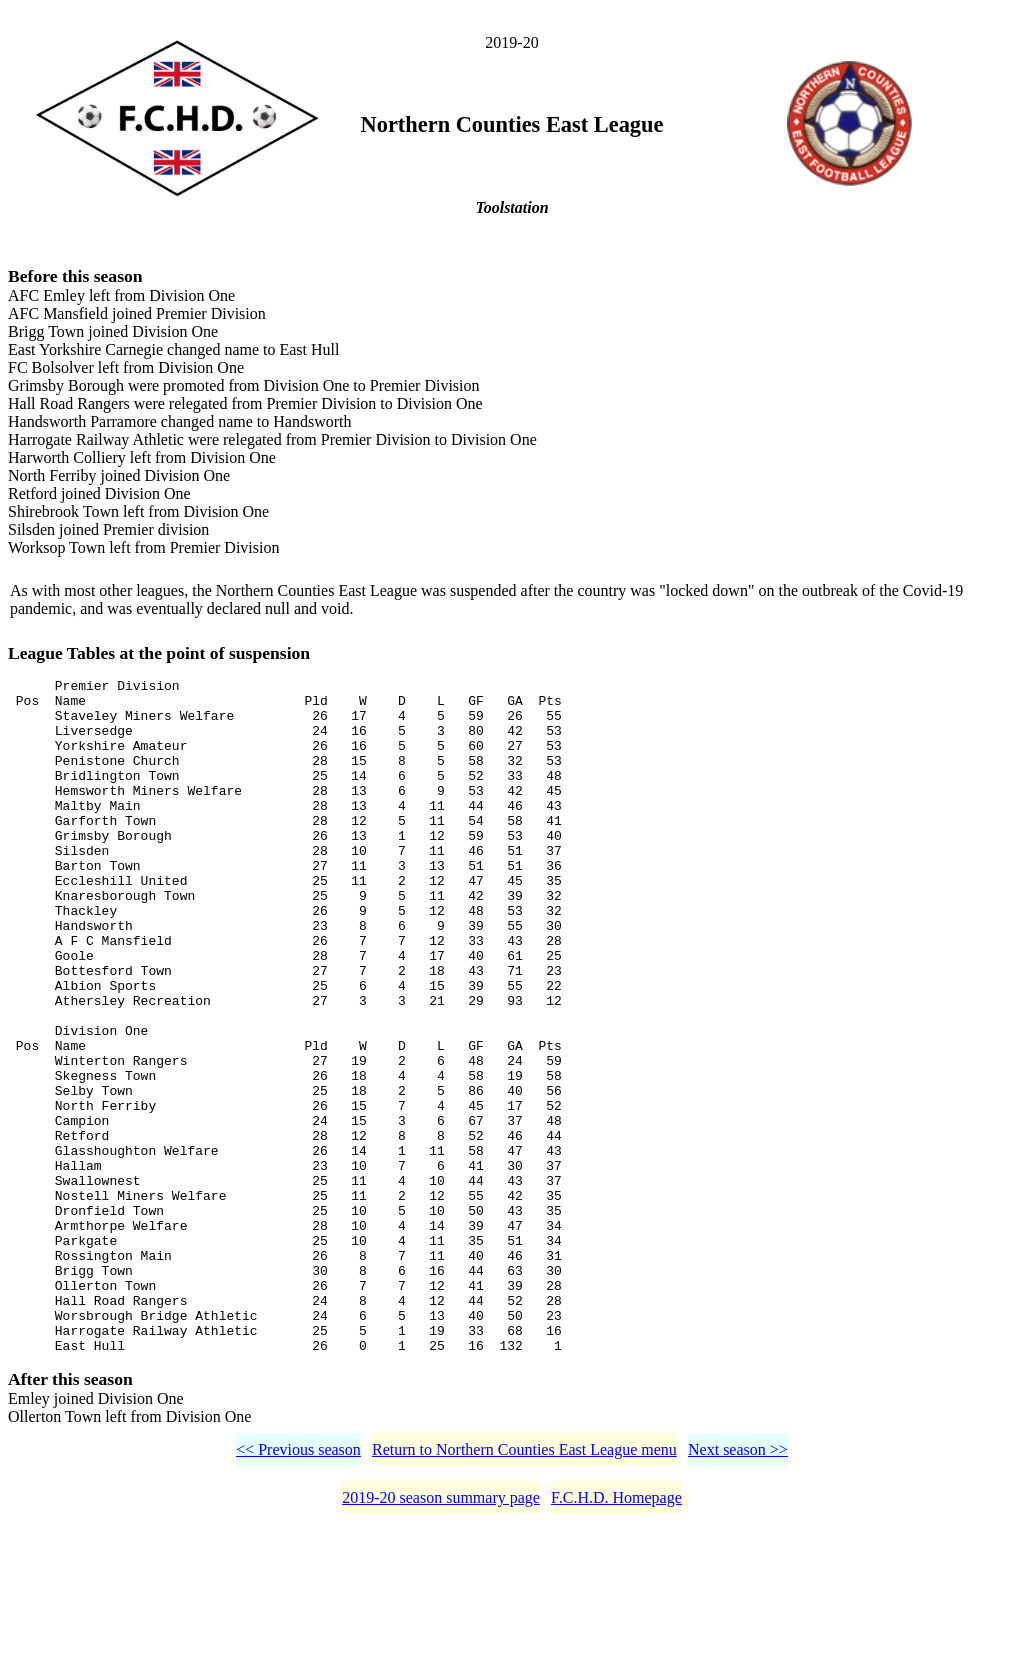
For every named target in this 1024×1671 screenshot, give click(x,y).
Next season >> (738, 1590)
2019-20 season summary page (441, 1638)
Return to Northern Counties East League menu (524, 1590)
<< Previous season (298, 1590)
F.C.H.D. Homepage (616, 1638)
